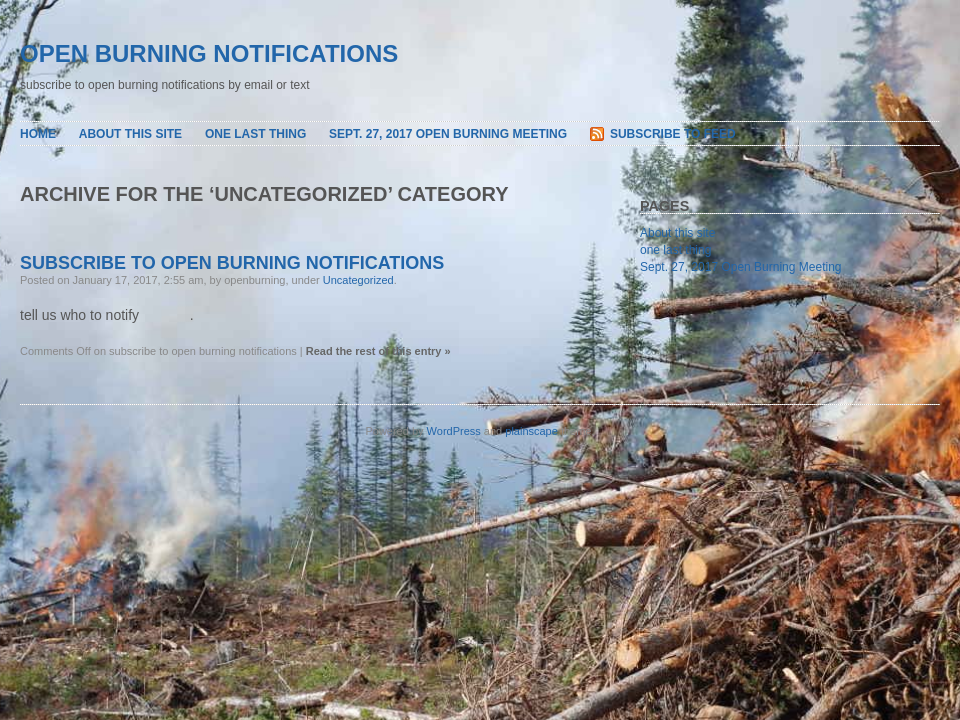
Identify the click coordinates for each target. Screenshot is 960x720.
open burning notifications (209, 53)
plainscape (531, 431)
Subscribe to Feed (673, 134)
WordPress (454, 431)
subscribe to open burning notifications (232, 263)
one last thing (255, 134)
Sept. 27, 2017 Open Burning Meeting (448, 134)
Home (38, 134)
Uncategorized (358, 280)
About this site (130, 134)
